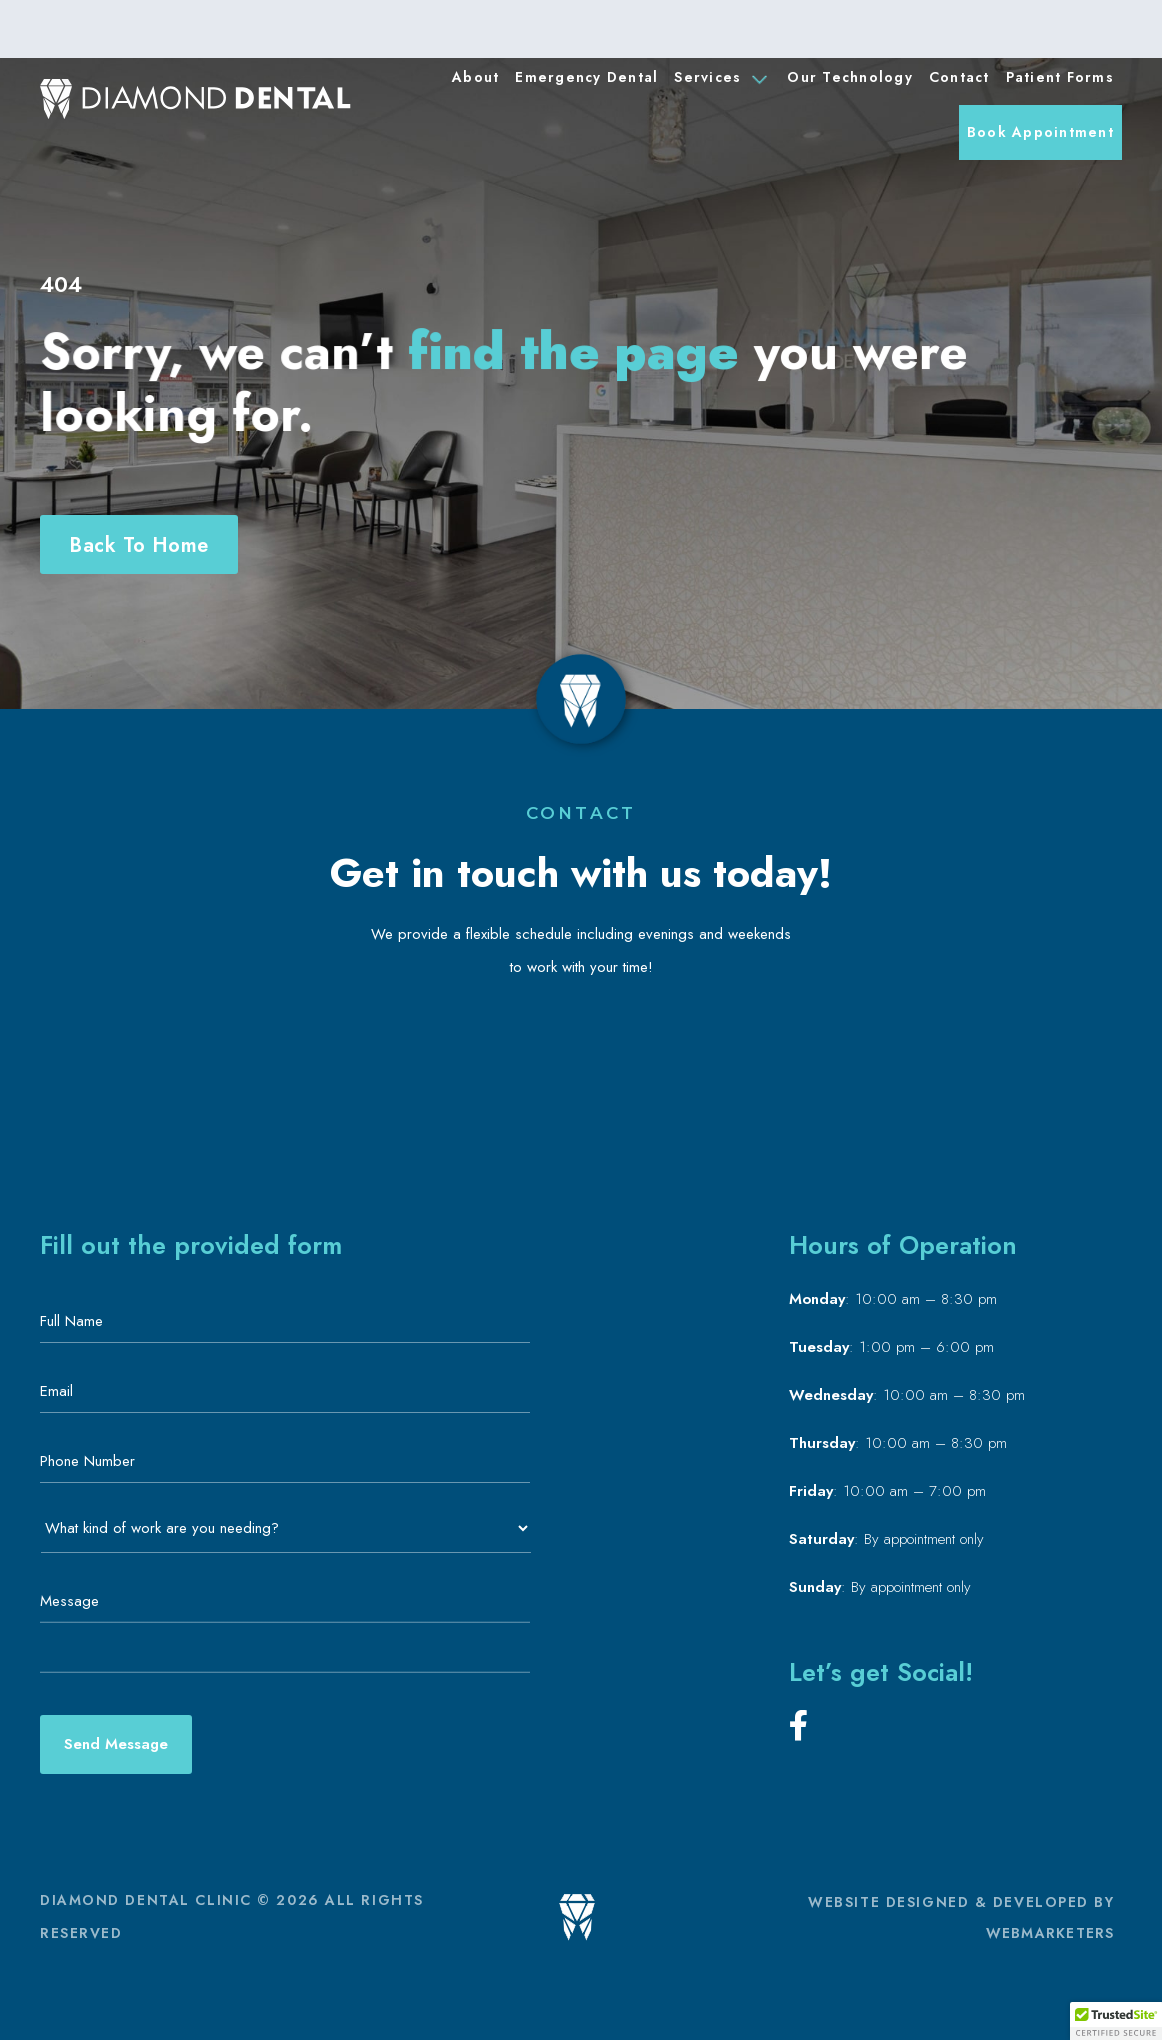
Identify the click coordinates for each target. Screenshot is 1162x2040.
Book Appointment (1040, 132)
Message (69, 1601)
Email (63, 1391)
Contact (959, 77)
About (475, 77)
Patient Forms (1060, 77)
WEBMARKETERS (1050, 1933)
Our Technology (850, 77)
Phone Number (94, 1461)
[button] (1116, 2021)
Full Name (78, 1321)
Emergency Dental (586, 77)
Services (720, 79)
